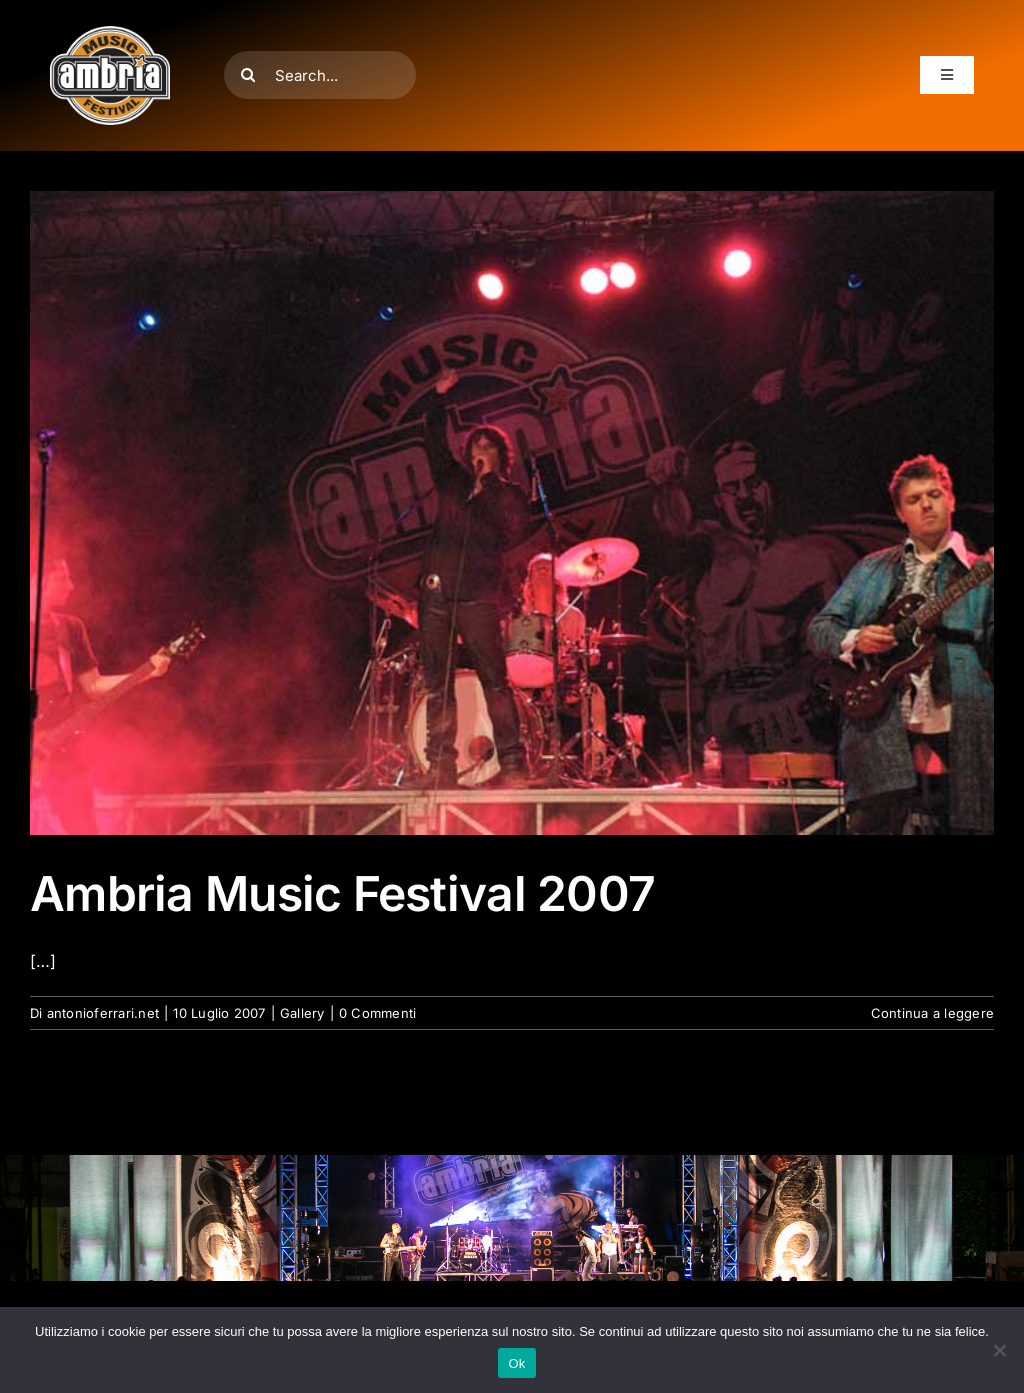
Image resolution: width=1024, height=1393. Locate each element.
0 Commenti (377, 1013)
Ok (516, 1363)
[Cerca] (248, 75)
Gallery (302, 1013)
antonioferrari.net (103, 1013)
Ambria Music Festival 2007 (342, 893)
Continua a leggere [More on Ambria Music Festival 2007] (932, 1013)
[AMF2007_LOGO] (110, 34)
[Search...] (320, 75)
